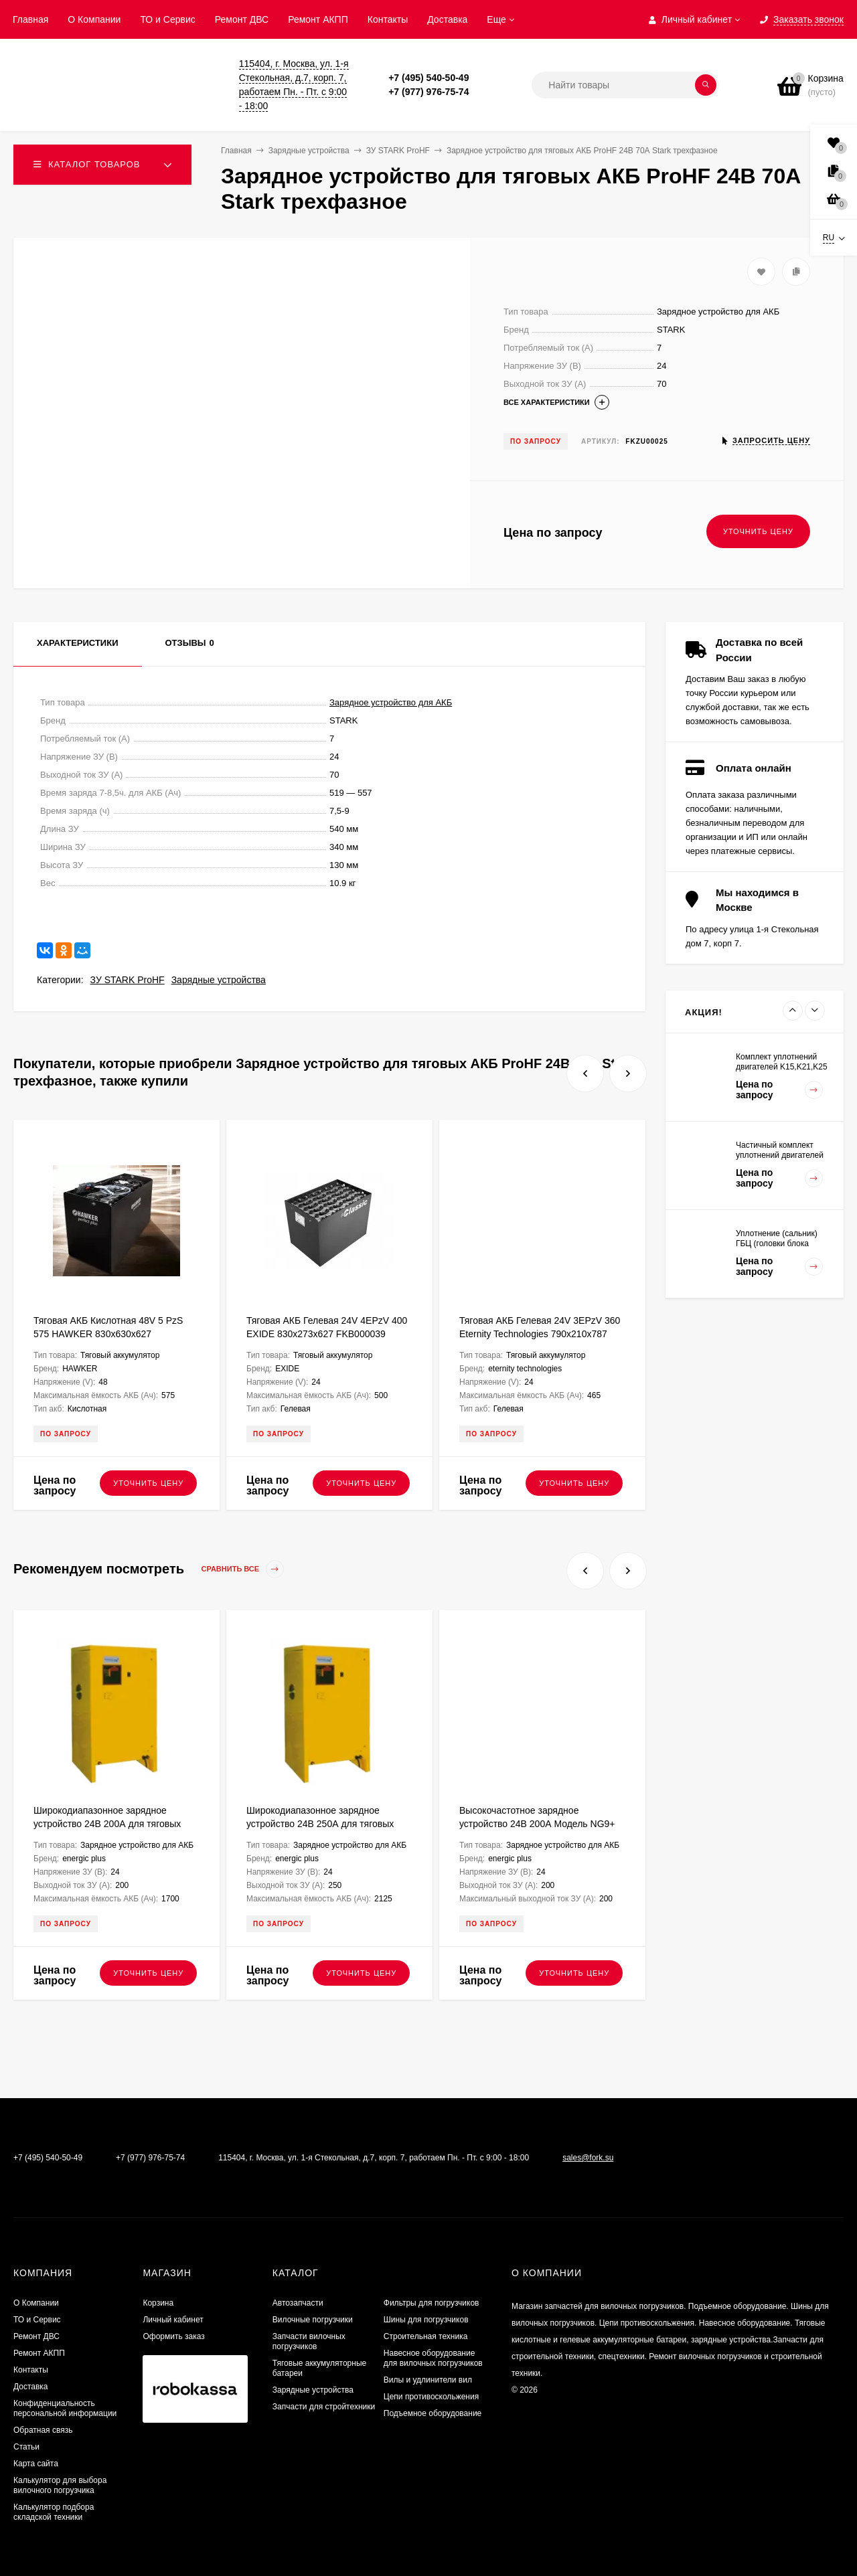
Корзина (158, 2303)
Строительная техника (426, 2336)
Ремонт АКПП (318, 19)
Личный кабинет (173, 2319)
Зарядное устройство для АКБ (390, 702)
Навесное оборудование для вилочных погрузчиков (433, 2358)
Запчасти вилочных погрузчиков (308, 2341)
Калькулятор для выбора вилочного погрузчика (59, 2485)
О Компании (94, 19)
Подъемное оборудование (432, 2413)
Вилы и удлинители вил (428, 2380)
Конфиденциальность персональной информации (64, 2408)
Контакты (388, 19)
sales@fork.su (587, 2157)
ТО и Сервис (167, 19)
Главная (30, 19)
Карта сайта (35, 2463)
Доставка (447, 19)
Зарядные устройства (218, 979)
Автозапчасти (297, 2303)
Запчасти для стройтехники (323, 2406)
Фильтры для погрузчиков (431, 2303)
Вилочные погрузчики (312, 2319)
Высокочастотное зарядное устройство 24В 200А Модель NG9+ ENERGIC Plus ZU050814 (537, 1823)
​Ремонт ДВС (241, 19)
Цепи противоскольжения (431, 2396)
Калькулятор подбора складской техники (53, 2512)
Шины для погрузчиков (426, 2319)
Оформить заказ (173, 2336)
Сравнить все (243, 1569)
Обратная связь (42, 2430)
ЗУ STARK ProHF (127, 979)
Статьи (26, 2447)
